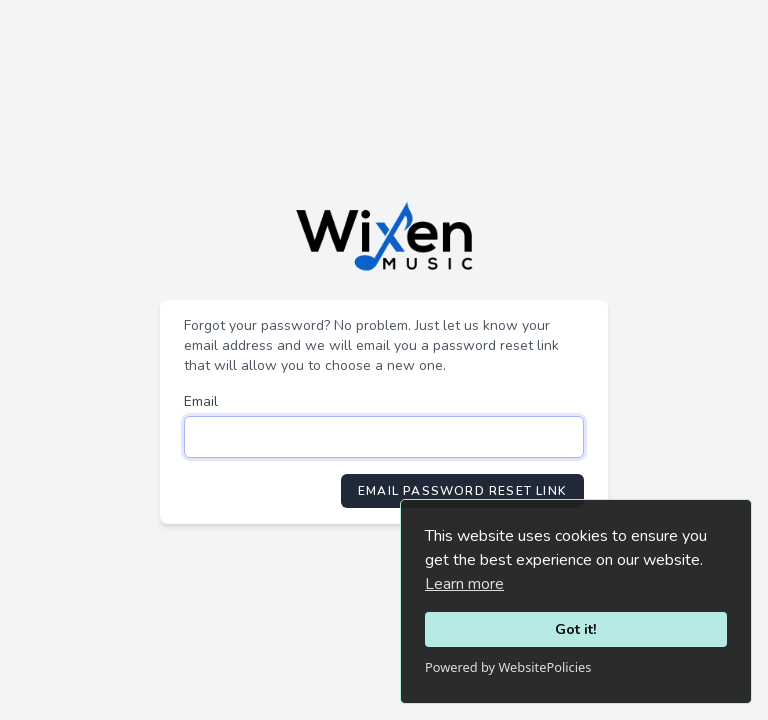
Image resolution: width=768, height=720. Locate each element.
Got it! (576, 629)
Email (201, 401)
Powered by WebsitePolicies (508, 667)
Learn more (464, 584)
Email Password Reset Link (462, 491)
